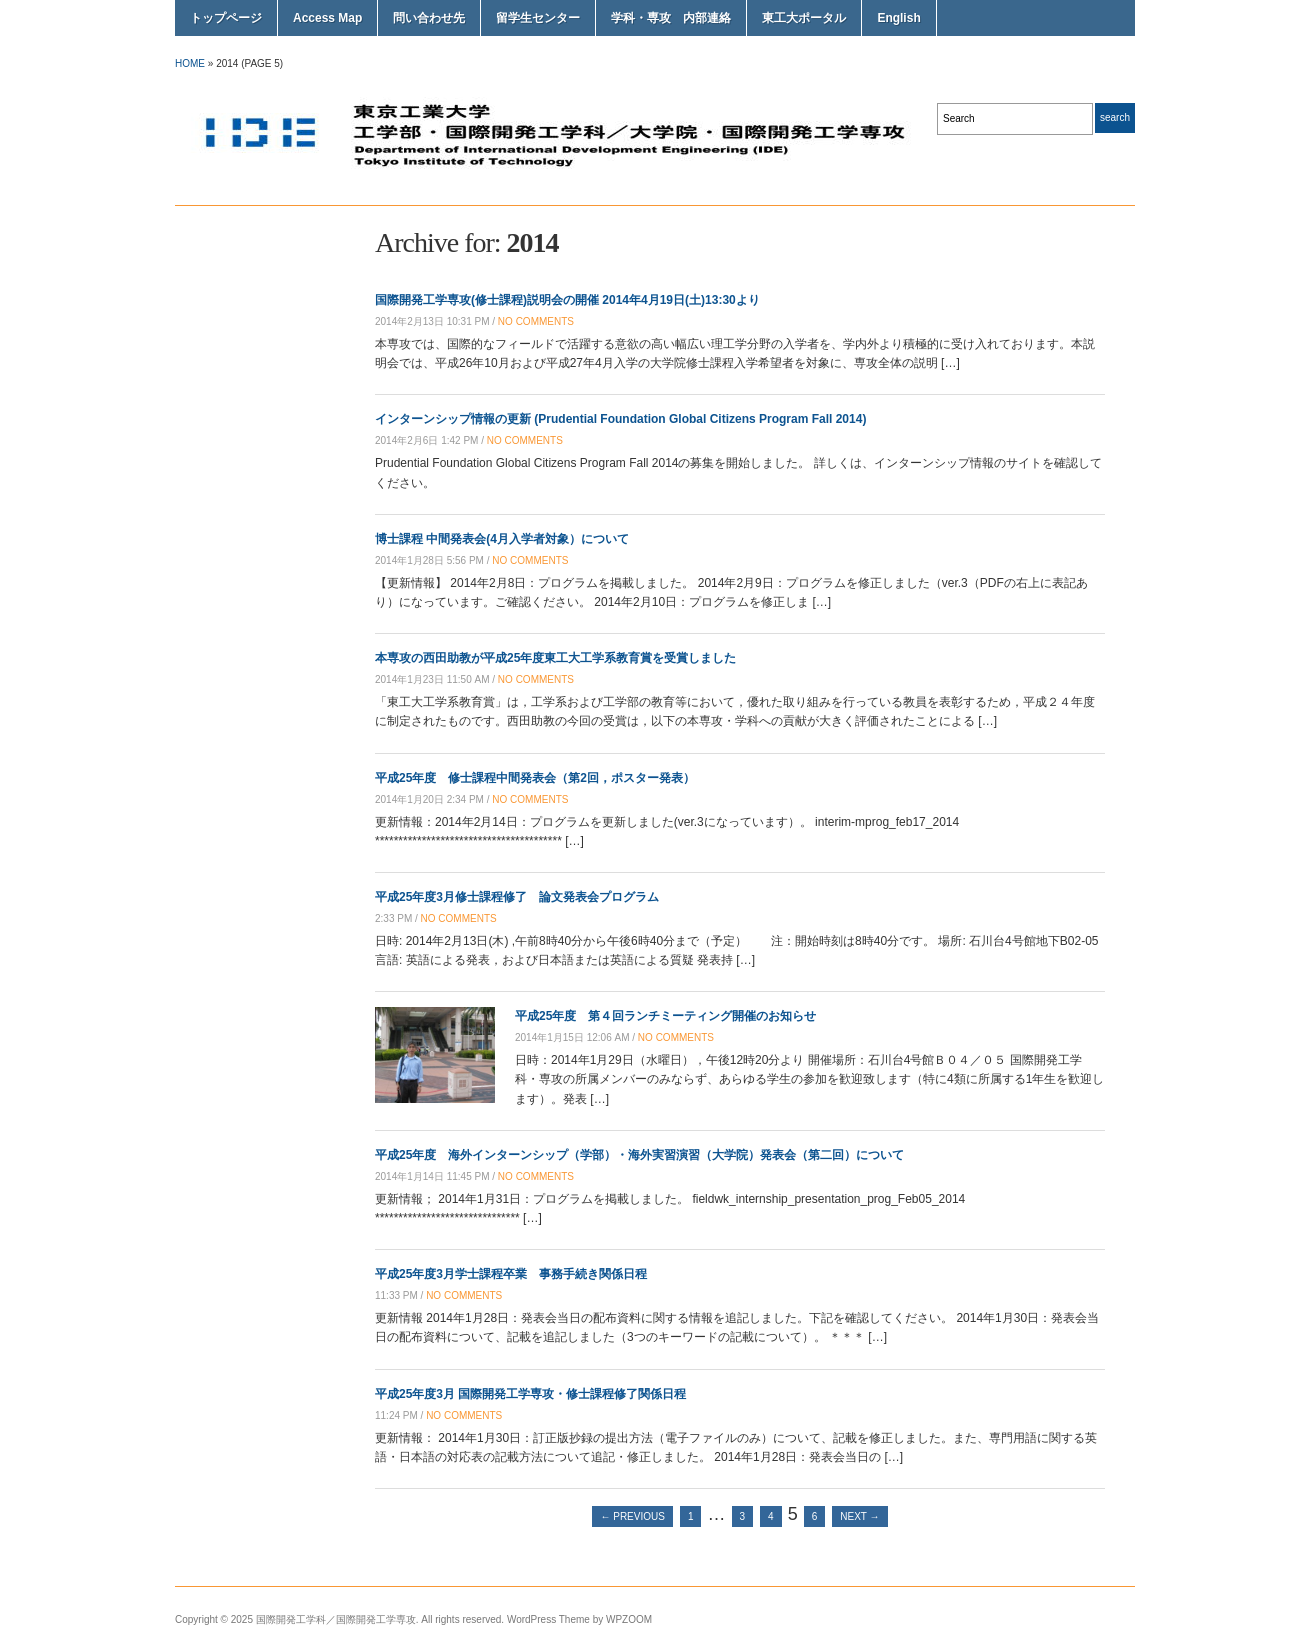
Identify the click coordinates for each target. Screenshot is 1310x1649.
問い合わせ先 (429, 18)
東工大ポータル (804, 18)
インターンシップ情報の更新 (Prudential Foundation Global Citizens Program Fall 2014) (620, 419)
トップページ (226, 18)
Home (190, 63)
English (898, 18)
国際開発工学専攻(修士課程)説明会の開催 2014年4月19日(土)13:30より (567, 300)
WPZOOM (629, 1619)
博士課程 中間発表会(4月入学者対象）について (502, 539)
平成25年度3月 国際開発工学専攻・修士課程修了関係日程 (530, 1394)
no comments (536, 321)
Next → (859, 1516)
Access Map (327, 18)
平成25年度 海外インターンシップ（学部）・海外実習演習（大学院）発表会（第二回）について (639, 1155)
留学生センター (538, 18)
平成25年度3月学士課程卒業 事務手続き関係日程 (511, 1274)
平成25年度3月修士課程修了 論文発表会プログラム (517, 897)
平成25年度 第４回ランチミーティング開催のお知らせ (665, 1016)
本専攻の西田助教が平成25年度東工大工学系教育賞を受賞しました (555, 658)
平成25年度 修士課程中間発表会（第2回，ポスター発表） (535, 778)
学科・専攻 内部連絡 (671, 18)
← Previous (632, 1516)
